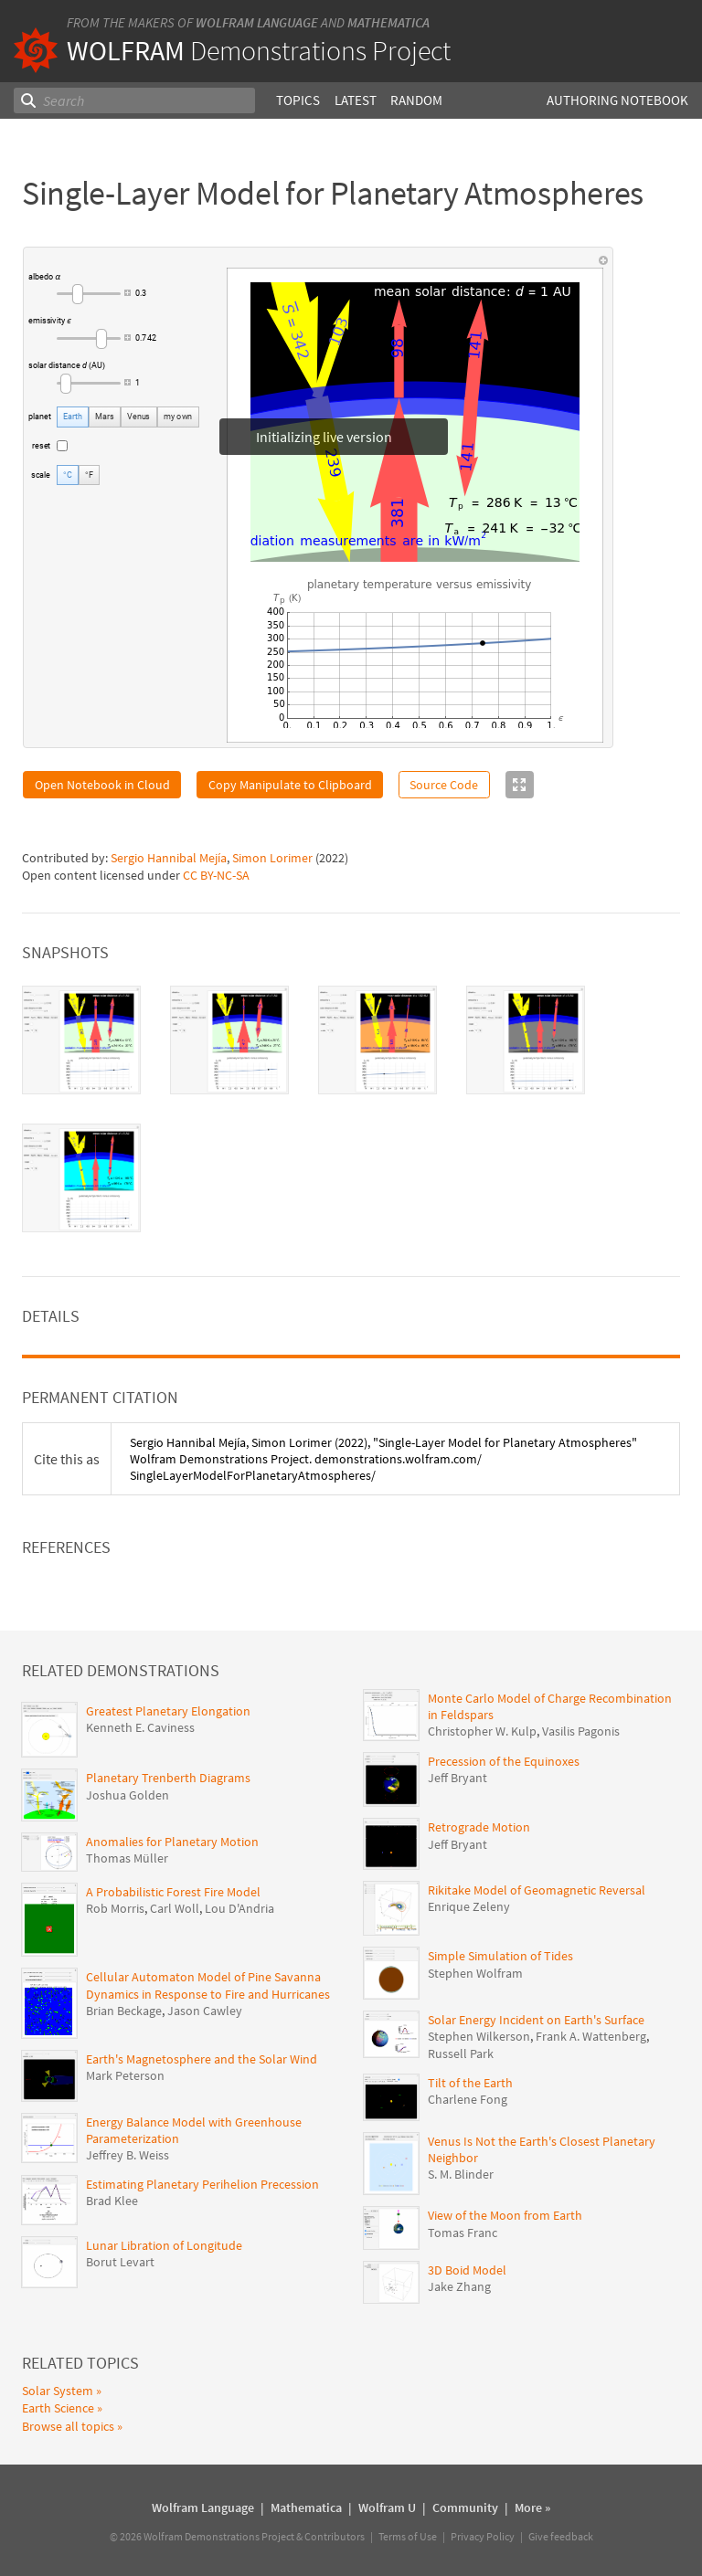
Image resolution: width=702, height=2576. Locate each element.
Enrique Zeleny (469, 1906)
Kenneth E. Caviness (140, 1727)
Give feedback (560, 2536)
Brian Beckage (124, 2010)
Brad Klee (112, 2200)
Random (416, 100)
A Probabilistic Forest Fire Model (173, 1892)
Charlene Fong (467, 2099)
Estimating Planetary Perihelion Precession (202, 2184)
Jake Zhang (459, 2286)
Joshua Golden (127, 1795)
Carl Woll (174, 1908)
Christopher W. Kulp (482, 1731)
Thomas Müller (127, 1858)
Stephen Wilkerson (479, 2036)
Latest (356, 100)
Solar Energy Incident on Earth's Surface (536, 2019)
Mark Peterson (125, 2075)
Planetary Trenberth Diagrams (168, 1777)
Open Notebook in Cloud (102, 784)
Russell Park (461, 2053)
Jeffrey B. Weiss (127, 2155)
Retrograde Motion (479, 1827)
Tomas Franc (462, 2232)
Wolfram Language (257, 22)
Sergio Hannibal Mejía (169, 858)
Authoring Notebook (617, 100)
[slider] (89, 293)
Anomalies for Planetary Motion (172, 1841)
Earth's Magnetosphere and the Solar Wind (201, 2059)
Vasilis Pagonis (581, 1731)
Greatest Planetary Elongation (168, 1711)
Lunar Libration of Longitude (164, 2245)
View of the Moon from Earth (505, 2215)
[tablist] (351, 1109)
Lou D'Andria (239, 1908)
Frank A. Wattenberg (591, 2036)
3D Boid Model (467, 2270)
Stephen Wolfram (475, 1973)
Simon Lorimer (272, 858)
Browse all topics (68, 2426)
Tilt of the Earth (470, 2083)
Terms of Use (407, 2536)
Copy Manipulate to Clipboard (290, 784)
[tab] (81, 1040)
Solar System (57, 2390)
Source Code (444, 784)
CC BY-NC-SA (216, 875)
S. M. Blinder (461, 2174)
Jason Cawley (204, 2010)
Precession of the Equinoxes (504, 1761)
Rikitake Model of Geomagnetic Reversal (536, 1890)
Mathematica (388, 22)
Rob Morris (115, 1908)
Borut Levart (120, 2262)
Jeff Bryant (457, 1777)
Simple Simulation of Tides (500, 1956)
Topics (298, 100)
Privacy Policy (483, 2536)
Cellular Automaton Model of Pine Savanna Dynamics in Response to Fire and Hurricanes (208, 1985)
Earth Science (58, 2408)
